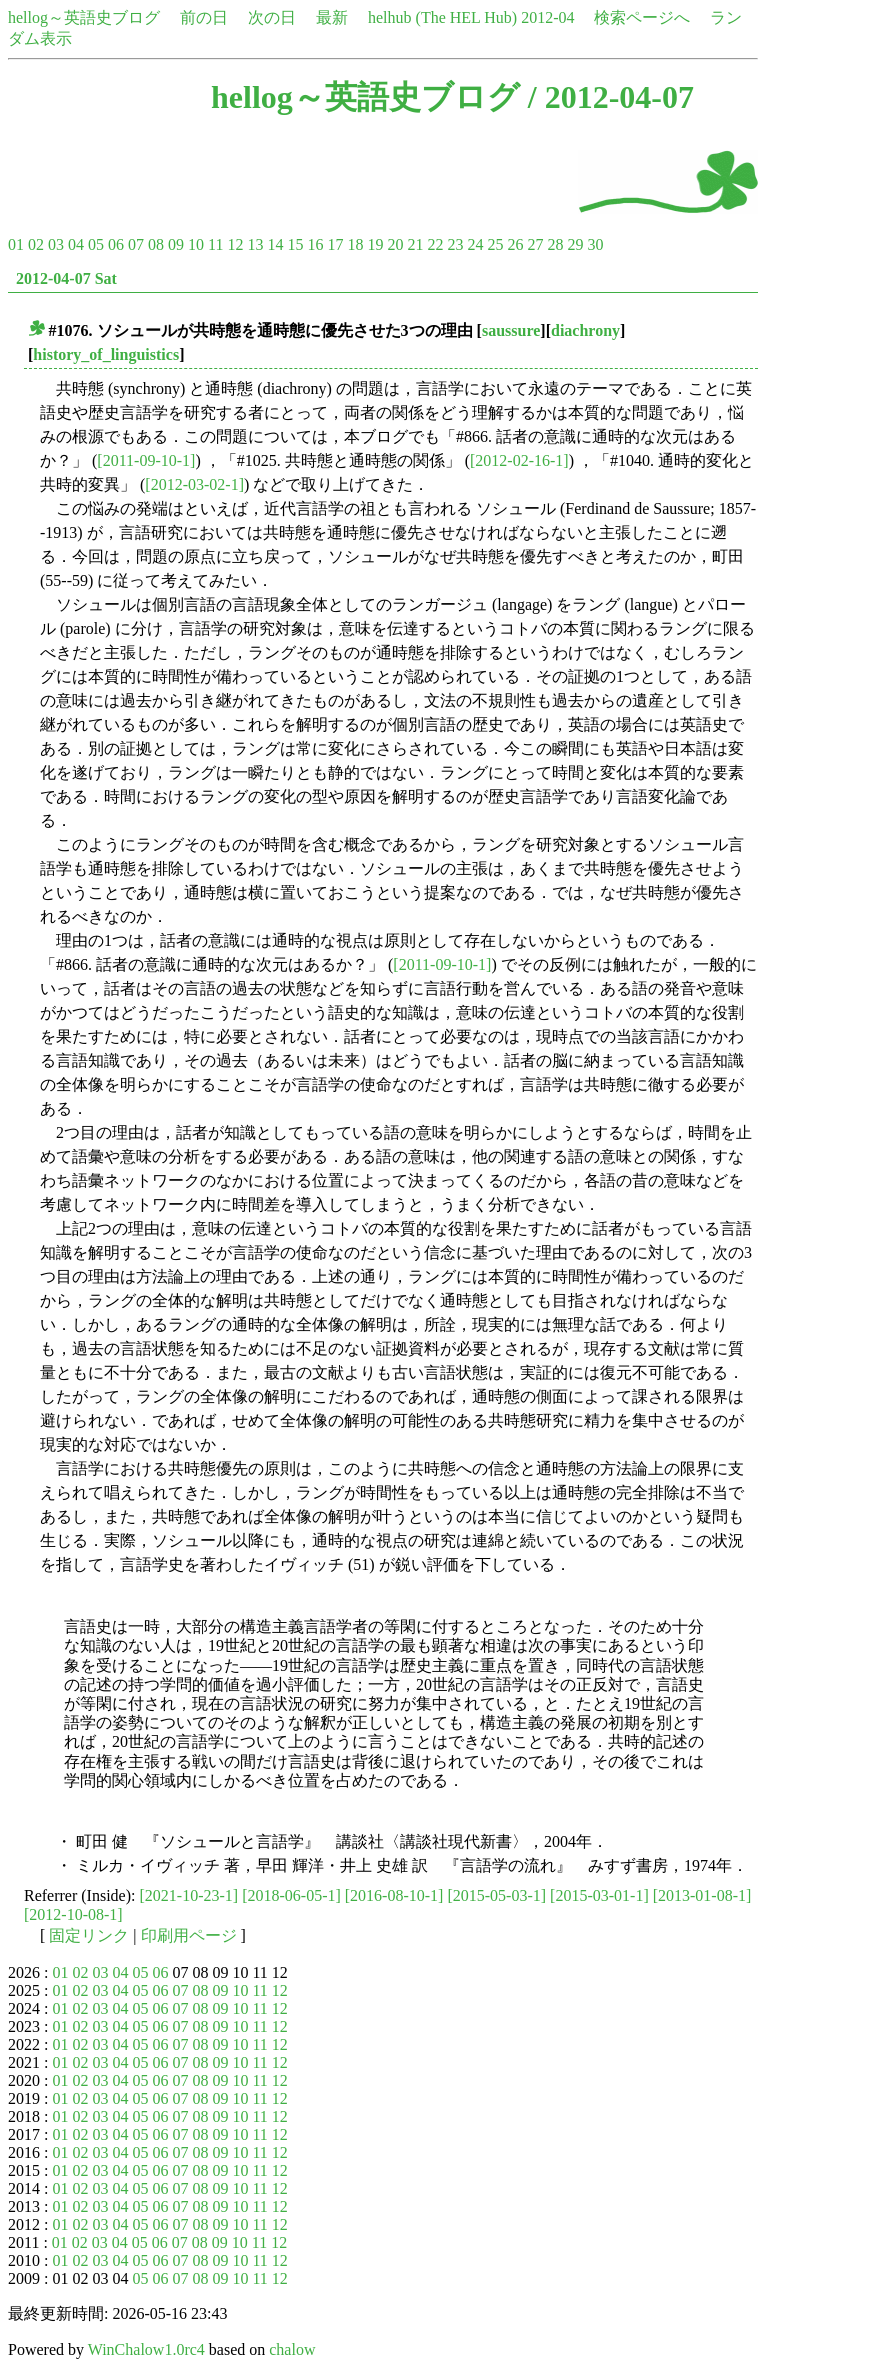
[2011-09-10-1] (146, 460)
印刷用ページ (189, 1935)
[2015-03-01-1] (599, 1895)
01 (16, 244)
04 (76, 244)
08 (156, 244)
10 (196, 244)
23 (455, 244)
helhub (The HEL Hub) (442, 17)
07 (136, 244)
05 (96, 244)
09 (176, 244)
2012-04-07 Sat (66, 278)
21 (415, 244)
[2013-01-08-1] (702, 1895)
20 (395, 244)
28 (555, 244)
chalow (292, 2349)
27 (535, 244)
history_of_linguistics (106, 354)
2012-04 (547, 17)
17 (335, 244)
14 (275, 244)
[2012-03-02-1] (194, 484)
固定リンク (89, 1935)
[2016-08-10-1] (394, 1895)
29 (575, 244)
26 (515, 244)
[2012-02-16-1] (519, 460)
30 (595, 244)
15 (295, 244)
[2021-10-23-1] (189, 1895)
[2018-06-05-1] (291, 1895)
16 (315, 244)
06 (116, 244)
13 (255, 244)
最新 (332, 17)
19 (375, 244)
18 (355, 244)
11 (215, 244)
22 (435, 244)
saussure (511, 330)
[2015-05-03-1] (496, 1895)
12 (235, 244)
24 (475, 244)
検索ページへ (642, 17)
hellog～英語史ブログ (84, 17)
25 (495, 244)
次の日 (272, 17)
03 (56, 244)
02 (36, 244)
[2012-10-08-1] (73, 1914)
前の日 (204, 17)
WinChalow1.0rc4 (146, 2349)
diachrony (585, 330)
